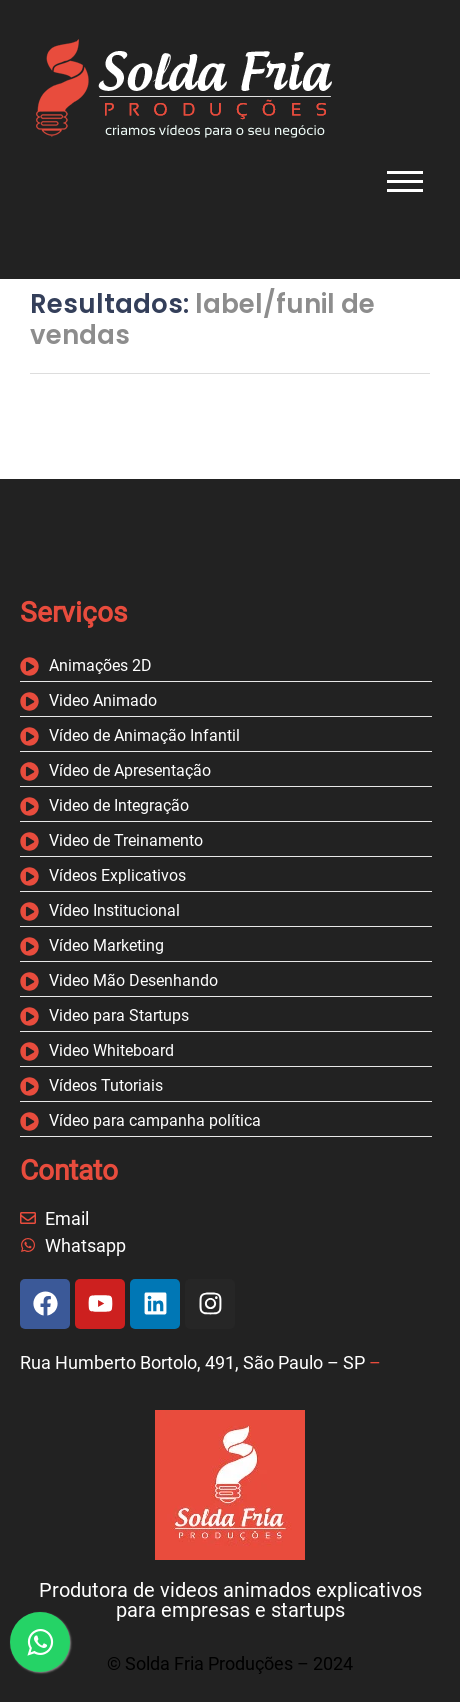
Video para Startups (119, 1016)
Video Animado (103, 701)
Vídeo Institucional (114, 911)
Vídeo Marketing (106, 946)
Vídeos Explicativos (117, 876)
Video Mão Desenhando (133, 981)
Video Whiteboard (111, 1051)
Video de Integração (119, 806)
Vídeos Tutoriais (106, 1086)
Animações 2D (100, 666)
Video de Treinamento (126, 841)
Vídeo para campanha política (155, 1121)
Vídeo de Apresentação (130, 771)
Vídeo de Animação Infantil (144, 736)
